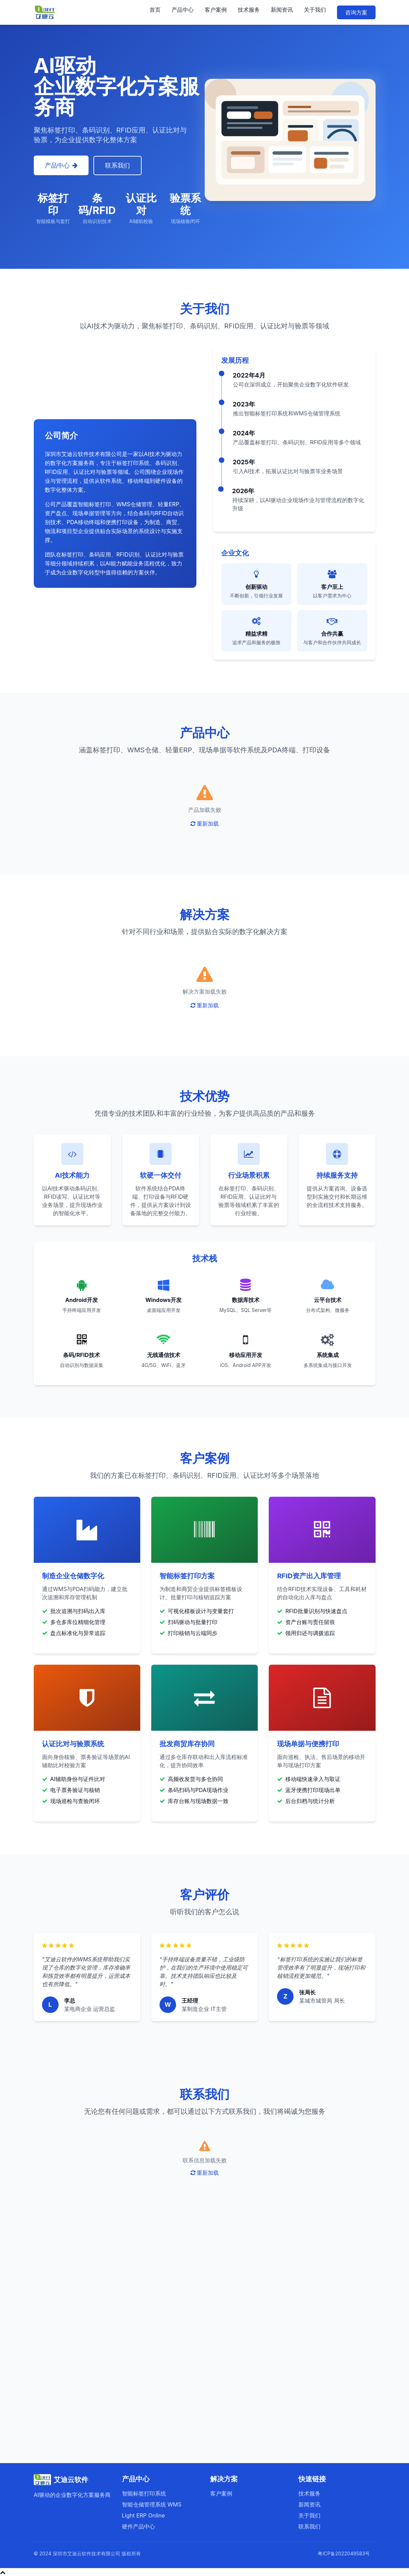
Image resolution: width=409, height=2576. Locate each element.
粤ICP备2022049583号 (344, 2553)
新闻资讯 (282, 9)
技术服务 (249, 9)
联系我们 (118, 165)
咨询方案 (356, 12)
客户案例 (216, 9)
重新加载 (205, 823)
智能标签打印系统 (144, 2493)
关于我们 (315, 9)
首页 (155, 9)
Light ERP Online (143, 2515)
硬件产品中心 (138, 2526)
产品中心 (183, 9)
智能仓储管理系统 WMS (152, 2504)
